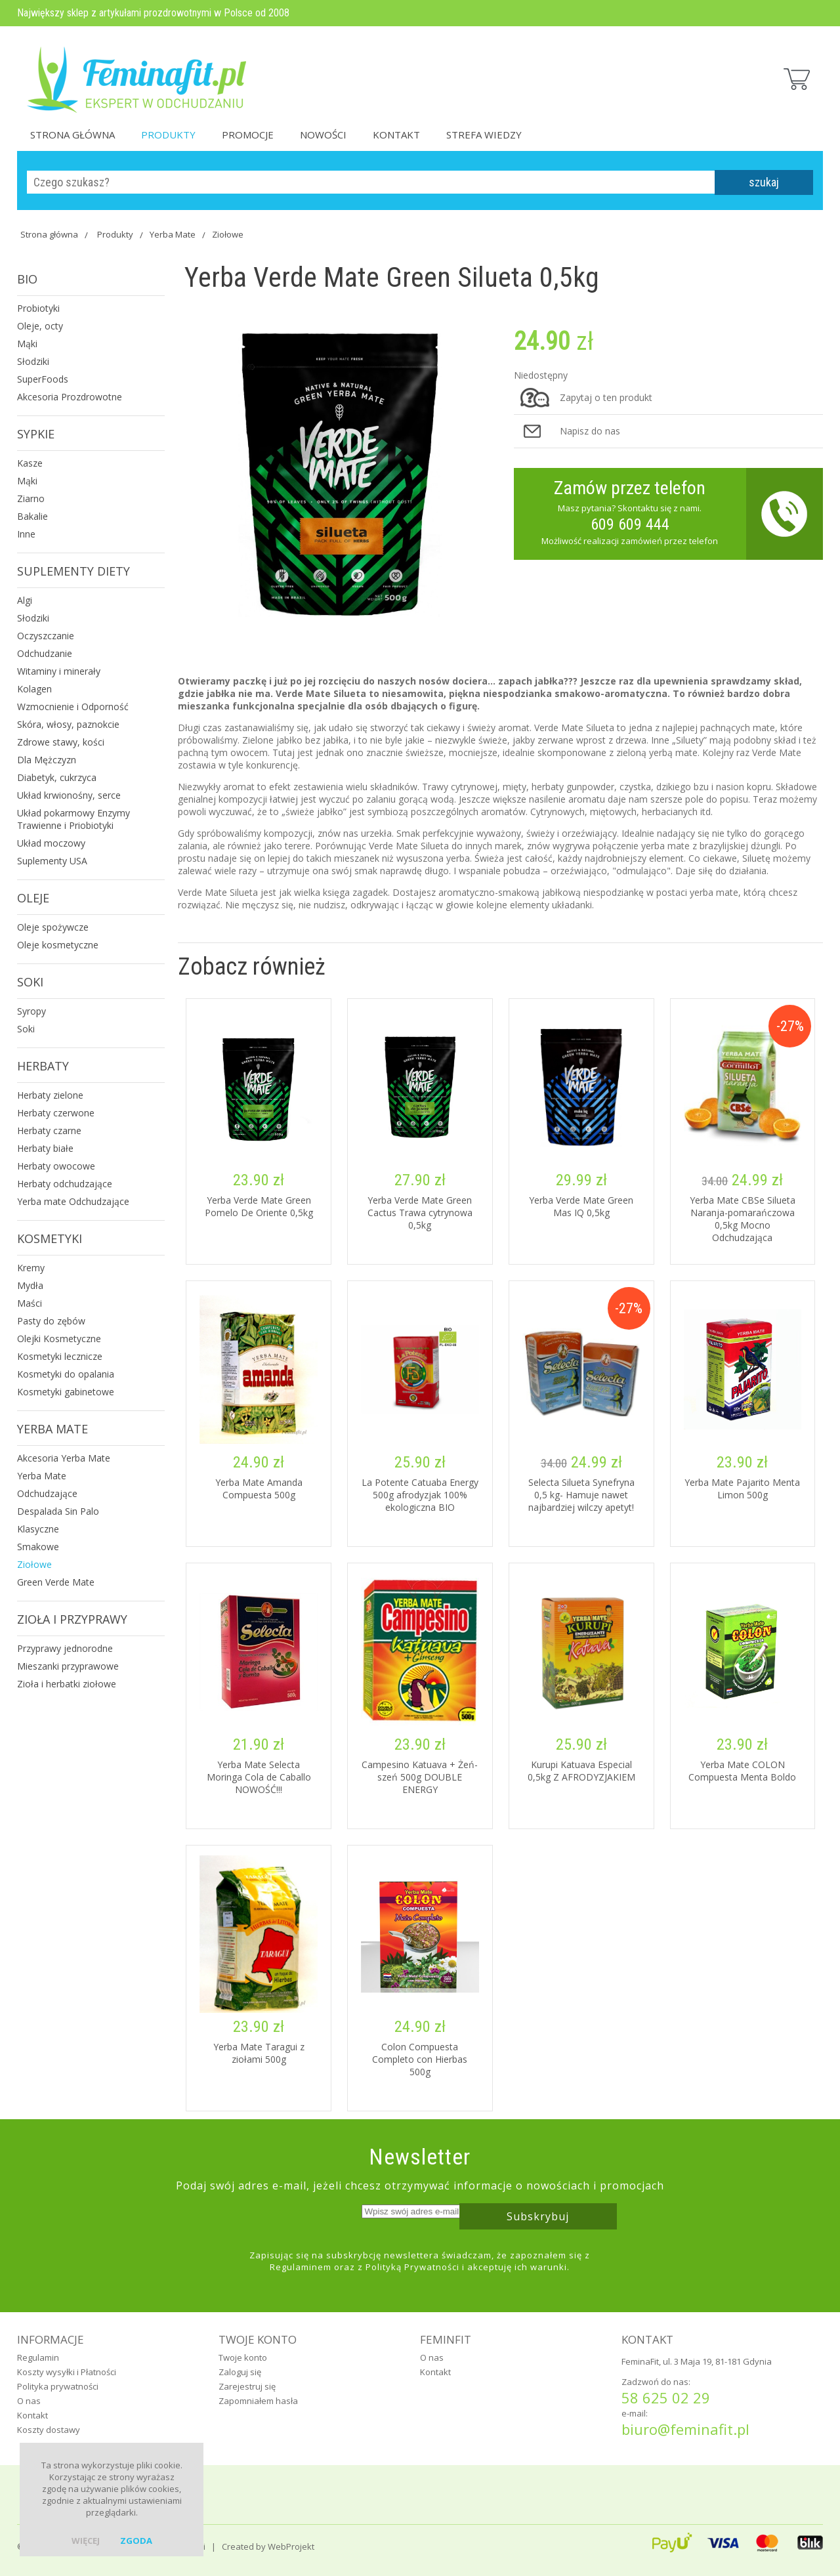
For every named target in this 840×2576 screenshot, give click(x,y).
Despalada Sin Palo (58, 1511)
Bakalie (32, 516)
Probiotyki (38, 308)
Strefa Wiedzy (484, 134)
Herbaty (43, 1066)
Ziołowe (227, 234)
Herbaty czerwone (55, 1113)
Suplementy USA (52, 861)
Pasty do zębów (51, 1321)
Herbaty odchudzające (64, 1183)
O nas (29, 2401)
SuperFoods (42, 379)
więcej (86, 2540)
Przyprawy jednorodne (65, 1648)
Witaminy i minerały (58, 671)
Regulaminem (300, 2267)
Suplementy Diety (73, 571)
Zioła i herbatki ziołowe (66, 1684)
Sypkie (35, 434)
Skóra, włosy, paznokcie (68, 724)
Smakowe (38, 1546)
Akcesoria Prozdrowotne (69, 397)
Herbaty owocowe (56, 1166)
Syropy (31, 1011)
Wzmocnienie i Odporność (73, 706)
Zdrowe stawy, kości (60, 742)
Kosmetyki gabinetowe (65, 1391)
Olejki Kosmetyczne (59, 1338)
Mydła (30, 1285)
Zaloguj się (240, 2372)
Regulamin (38, 2357)
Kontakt (396, 134)
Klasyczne (38, 1529)
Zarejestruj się (247, 2386)
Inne (26, 534)
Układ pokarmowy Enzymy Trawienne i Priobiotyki (73, 819)
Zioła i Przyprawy (72, 1619)
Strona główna (72, 134)
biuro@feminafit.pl (685, 2429)
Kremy (31, 1267)
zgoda (136, 2540)
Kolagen (34, 689)
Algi (24, 600)
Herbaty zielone (50, 1095)
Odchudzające (47, 1493)
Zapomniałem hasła (258, 2401)
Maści (29, 1303)
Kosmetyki (49, 1238)
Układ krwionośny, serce (69, 795)
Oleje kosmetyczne (57, 945)
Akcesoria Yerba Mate (63, 1458)
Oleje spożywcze (53, 927)
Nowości (323, 134)
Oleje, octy (40, 326)
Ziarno (31, 498)
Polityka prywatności (57, 2386)
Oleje (33, 898)
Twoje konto (243, 2357)
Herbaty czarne (49, 1130)
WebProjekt (291, 2546)
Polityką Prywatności (412, 2267)
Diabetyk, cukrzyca (56, 777)
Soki (30, 982)
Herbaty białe (45, 1148)
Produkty (168, 134)
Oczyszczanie (45, 635)
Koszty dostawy (48, 2430)
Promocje (248, 134)
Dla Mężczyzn (46, 759)
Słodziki (33, 361)
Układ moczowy (51, 843)
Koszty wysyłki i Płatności (66, 2372)
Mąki (27, 343)
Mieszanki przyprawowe (68, 1666)
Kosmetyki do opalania (65, 1374)
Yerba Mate (173, 234)
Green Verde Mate (55, 1582)
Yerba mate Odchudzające (73, 1201)
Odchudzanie (44, 653)
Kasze (30, 463)
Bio (27, 279)
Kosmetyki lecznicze (59, 1356)
